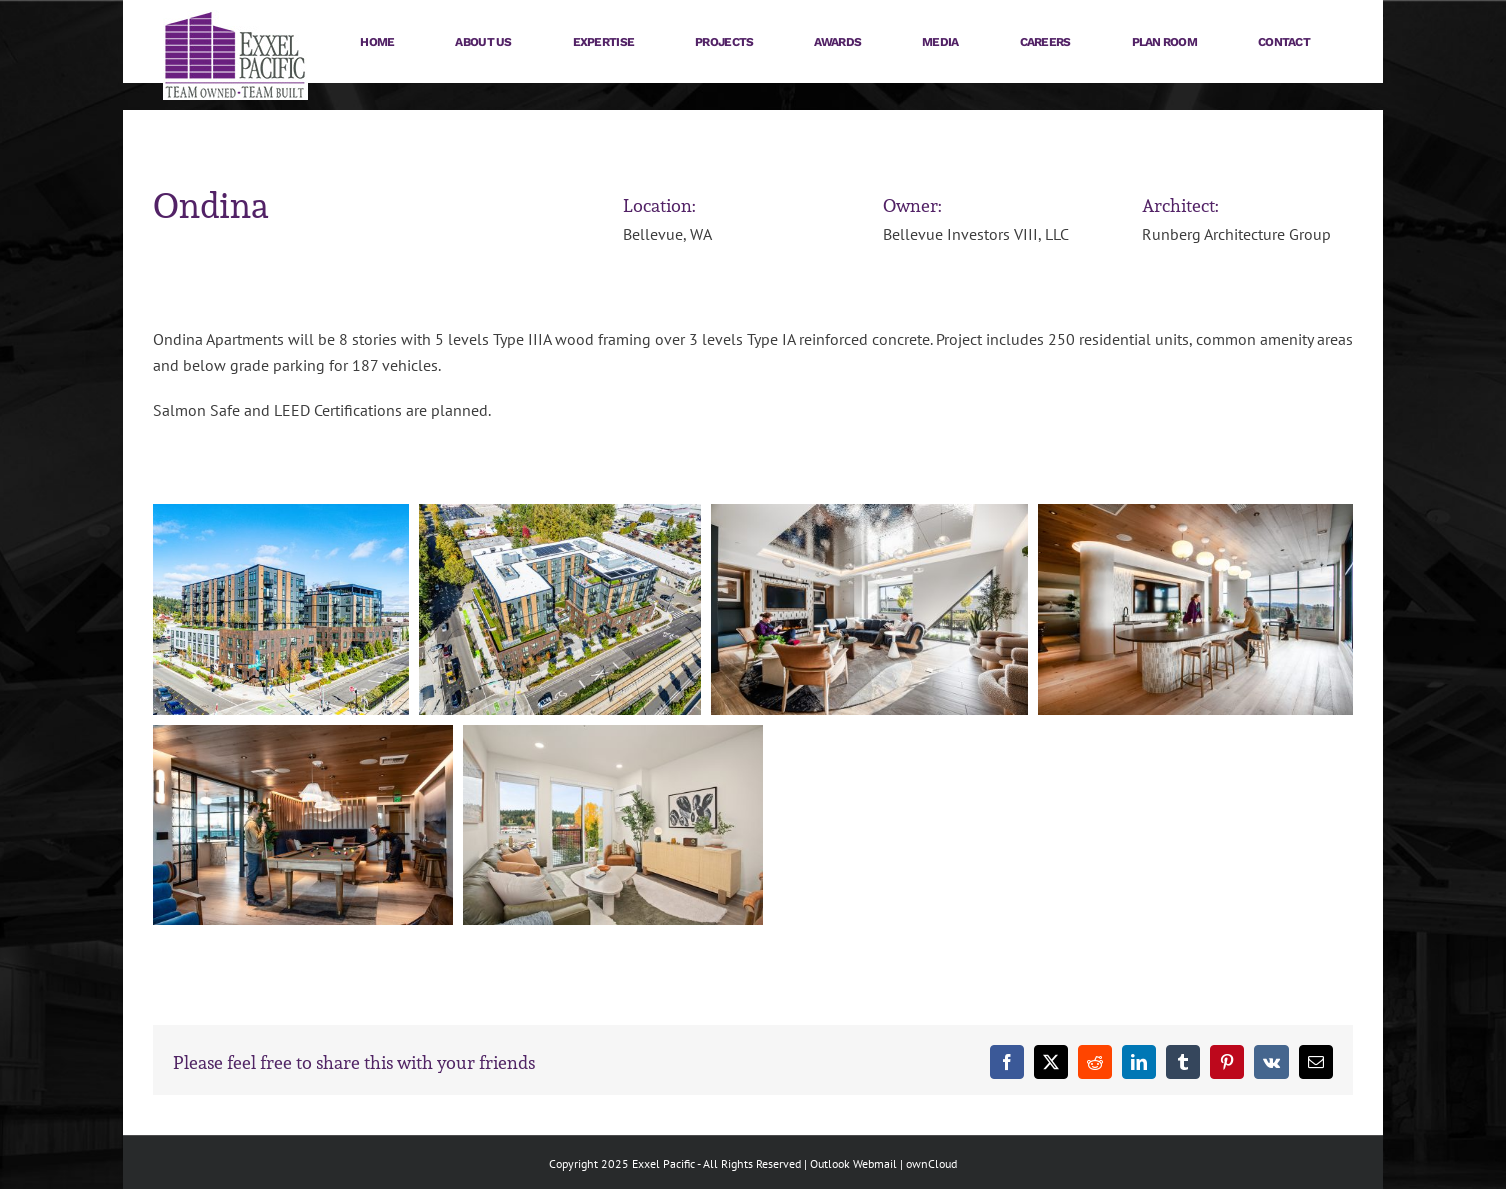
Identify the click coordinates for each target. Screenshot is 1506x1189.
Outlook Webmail (853, 1163)
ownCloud (931, 1163)
